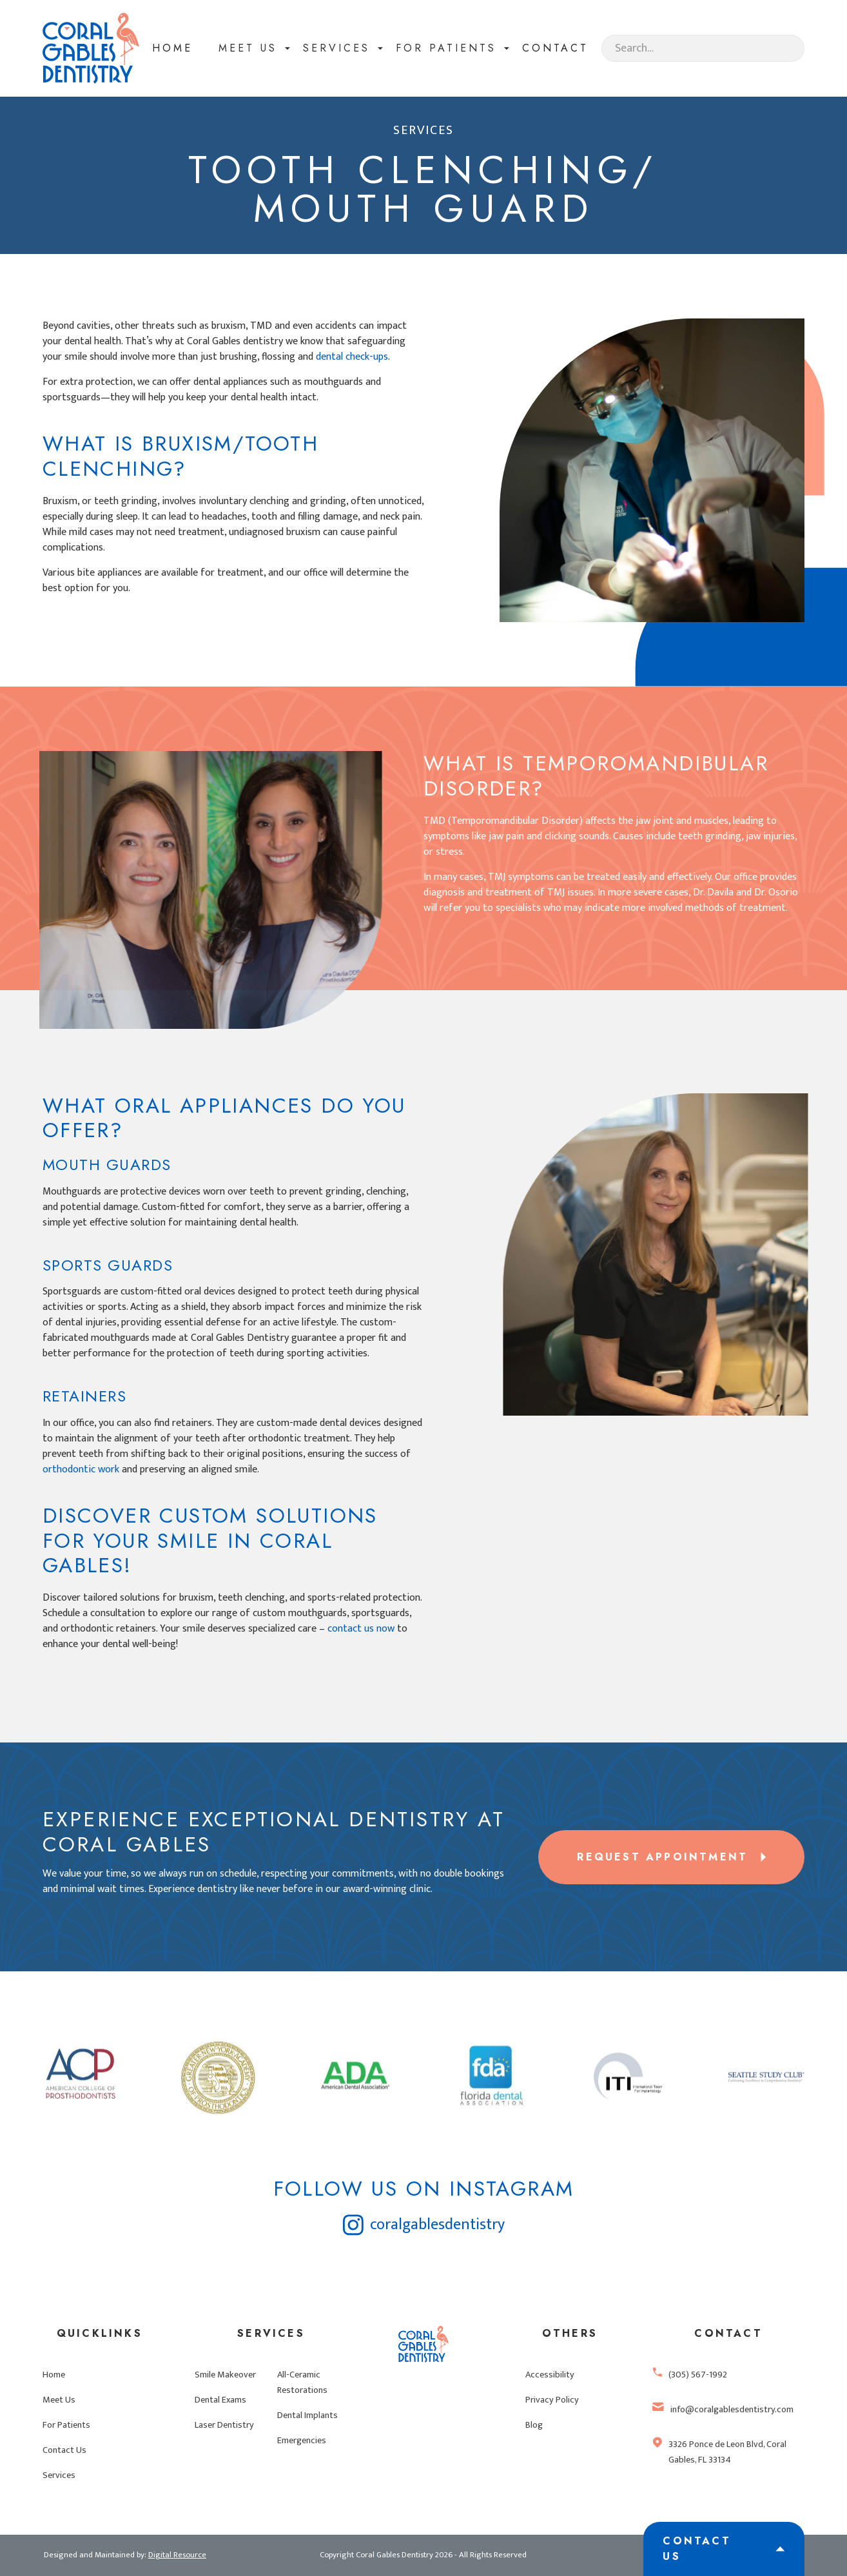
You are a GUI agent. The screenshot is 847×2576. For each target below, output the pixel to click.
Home (172, 48)
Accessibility (549, 2375)
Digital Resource (177, 2555)
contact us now (360, 1628)
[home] (91, 48)
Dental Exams (220, 2400)
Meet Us (59, 2400)
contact (555, 48)
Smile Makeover (225, 2375)
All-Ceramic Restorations (302, 2382)
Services (336, 48)
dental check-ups (352, 357)
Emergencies (301, 2440)
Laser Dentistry (224, 2425)
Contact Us (64, 2450)
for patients (446, 48)
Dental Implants (307, 2415)
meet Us (248, 48)
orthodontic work (81, 1469)
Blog (534, 2425)
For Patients (66, 2425)
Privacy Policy (552, 2400)
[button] (248, 48)
